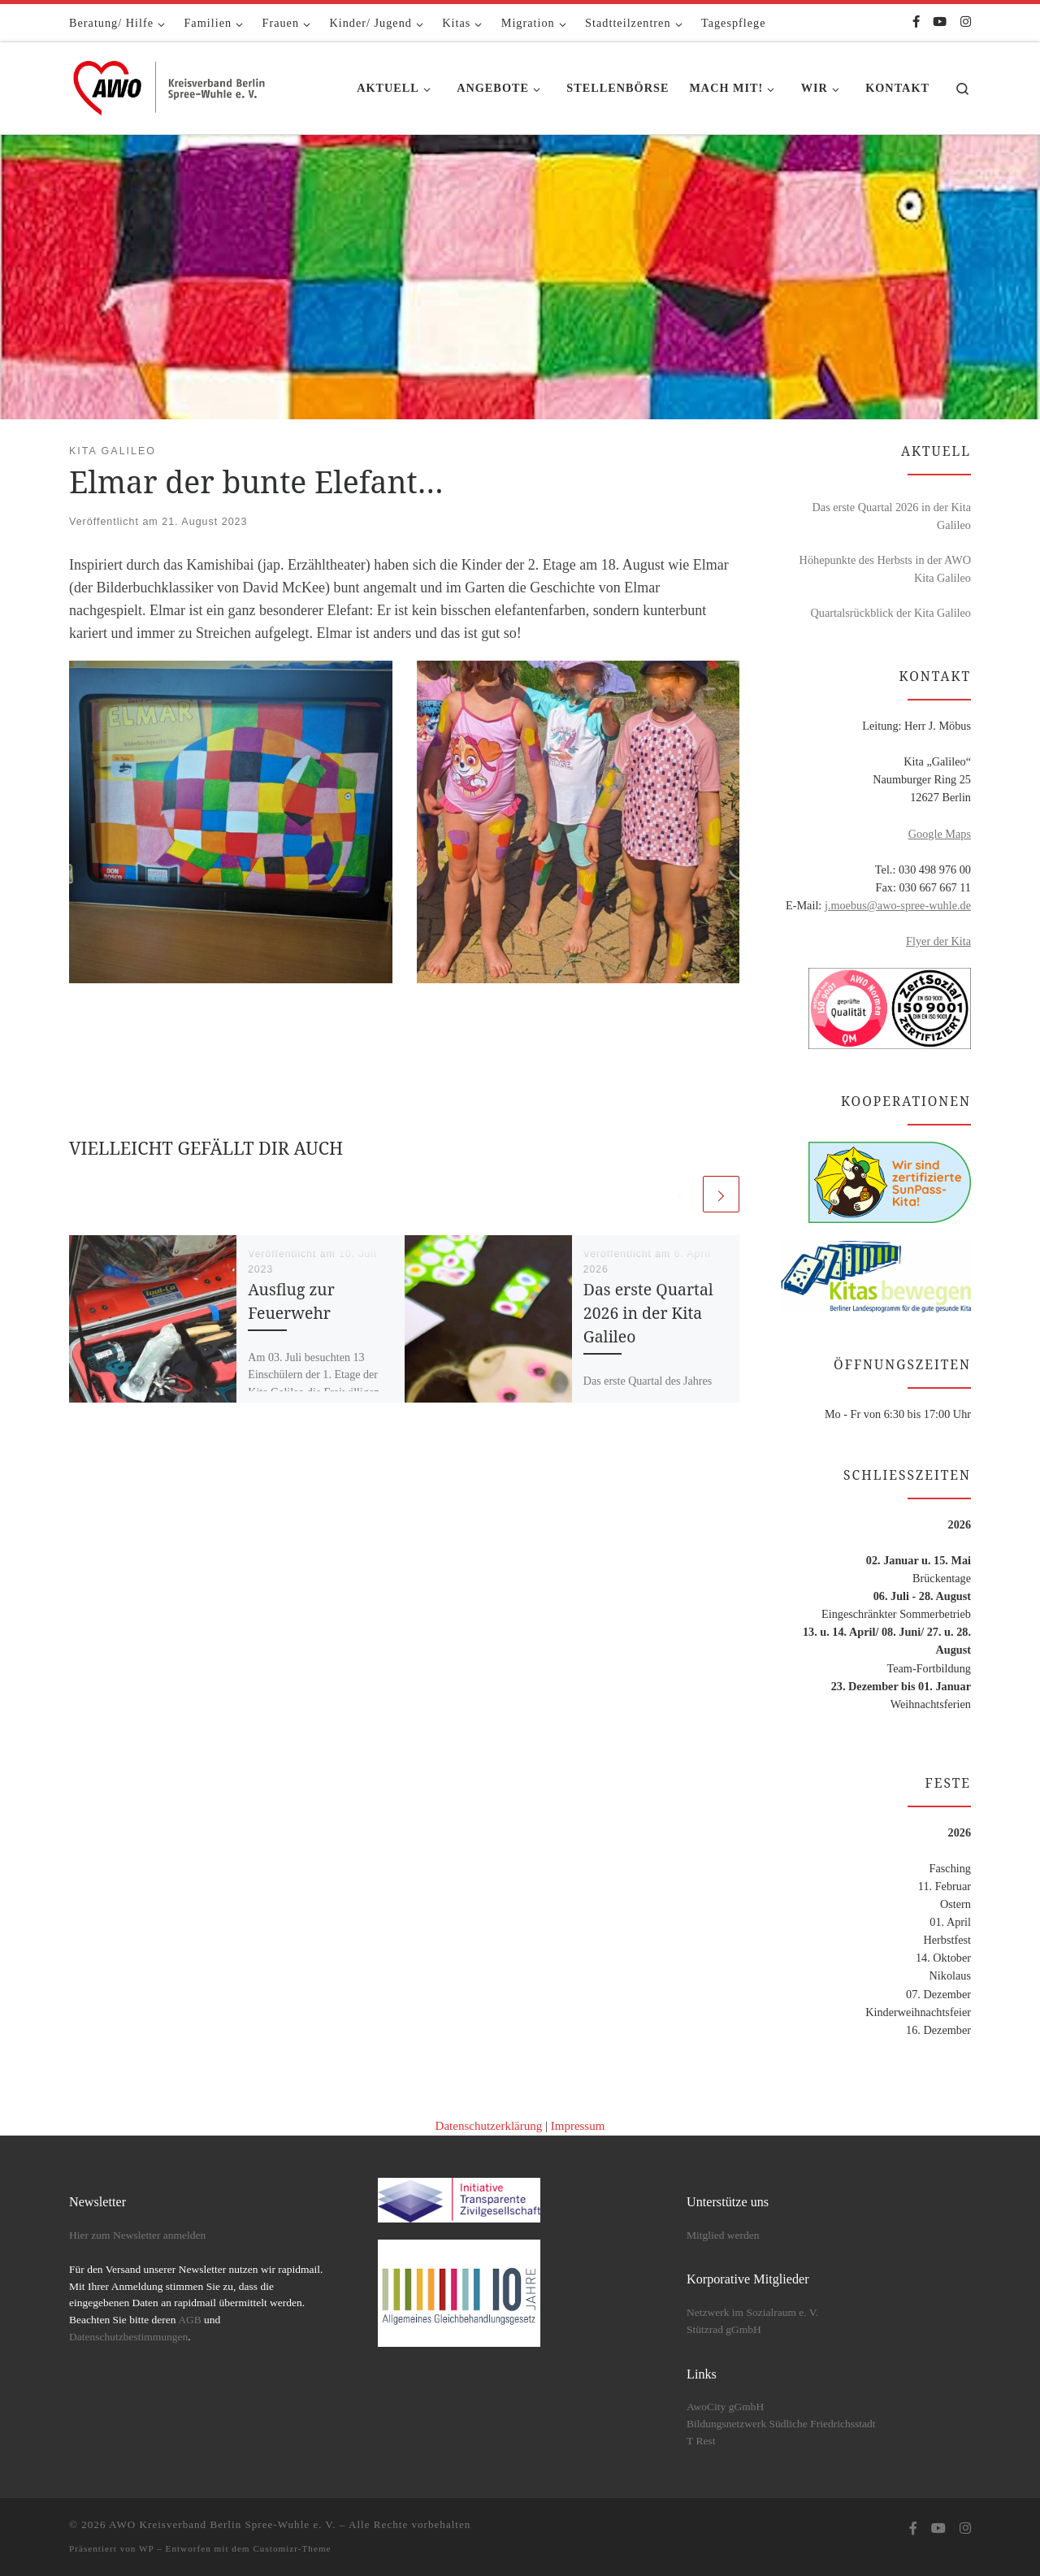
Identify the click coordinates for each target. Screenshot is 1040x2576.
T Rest (701, 2441)
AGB (190, 2320)
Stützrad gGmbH (724, 2329)
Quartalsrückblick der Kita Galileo (891, 612)
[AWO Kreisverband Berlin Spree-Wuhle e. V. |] (170, 85)
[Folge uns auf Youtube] (940, 22)
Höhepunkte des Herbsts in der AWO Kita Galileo (885, 568)
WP (146, 2548)
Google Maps (939, 833)
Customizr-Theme (292, 2548)
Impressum (578, 2125)
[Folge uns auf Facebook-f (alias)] (916, 22)
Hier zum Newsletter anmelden (137, 2235)
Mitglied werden (723, 2235)
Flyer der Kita (938, 941)
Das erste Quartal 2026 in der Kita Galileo (648, 1312)
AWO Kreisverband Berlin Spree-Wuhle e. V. (222, 2524)
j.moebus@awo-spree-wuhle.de (898, 905)
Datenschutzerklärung (489, 2125)
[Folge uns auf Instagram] (965, 22)
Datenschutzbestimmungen (128, 2337)
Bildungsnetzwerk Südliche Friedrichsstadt (781, 2424)
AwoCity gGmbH (725, 2406)
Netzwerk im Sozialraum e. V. (752, 2312)
